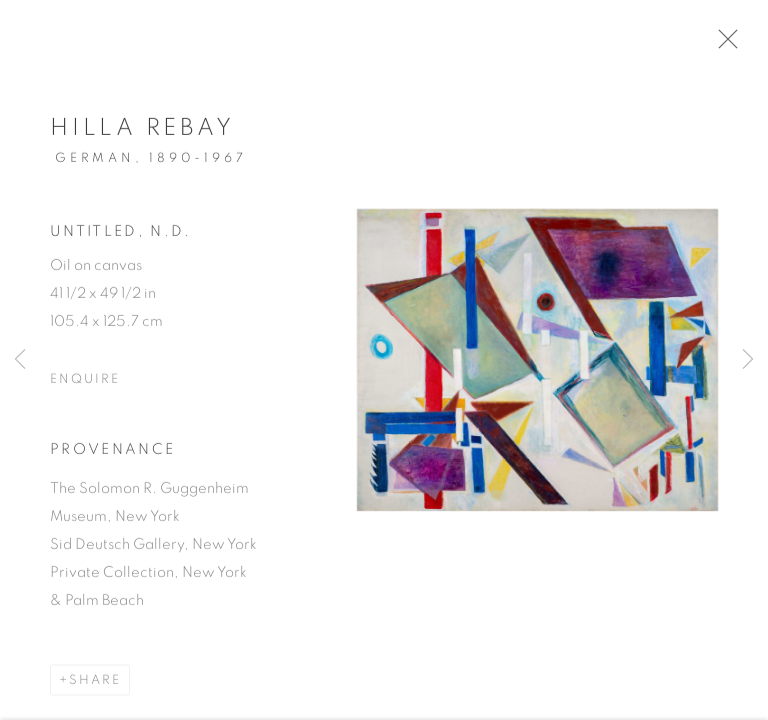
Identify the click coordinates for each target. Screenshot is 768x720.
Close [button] (734, 45)
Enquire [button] (85, 385)
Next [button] (748, 360)
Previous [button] (20, 360)
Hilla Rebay (142, 134)
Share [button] (95, 686)
